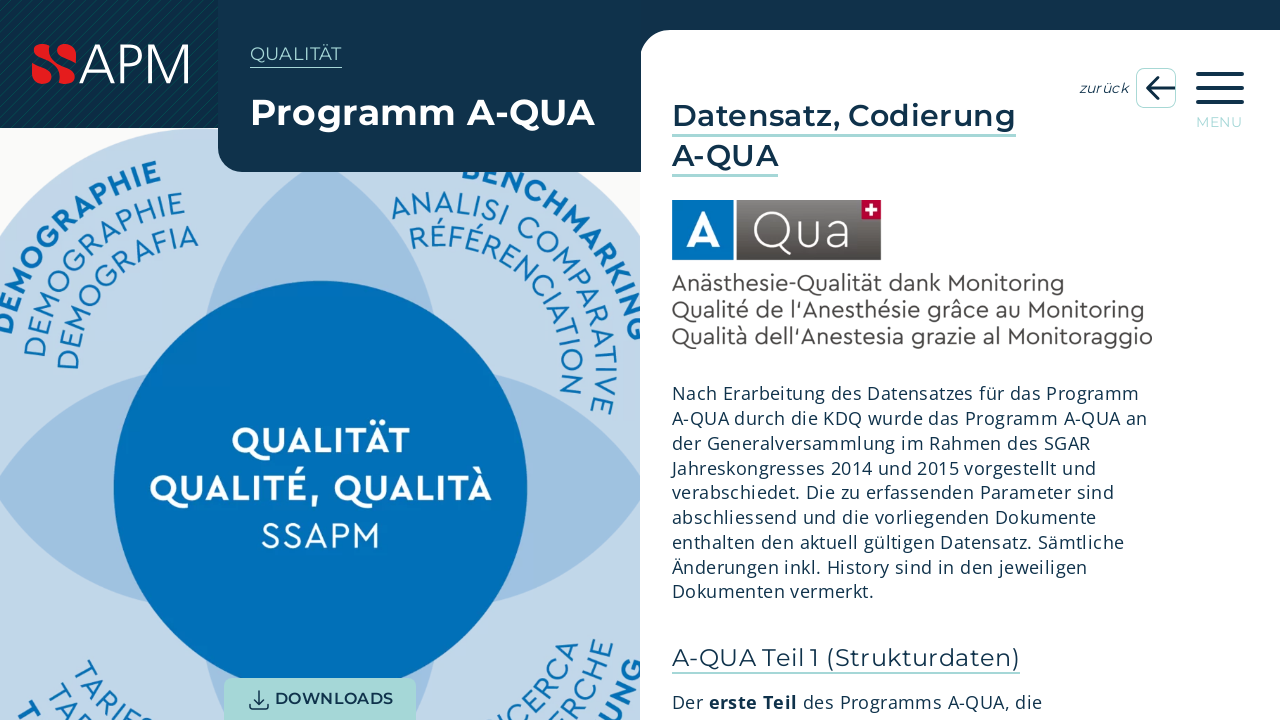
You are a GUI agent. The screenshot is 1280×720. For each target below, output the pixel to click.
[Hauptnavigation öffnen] (1220, 94)
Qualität (296, 54)
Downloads (320, 700)
